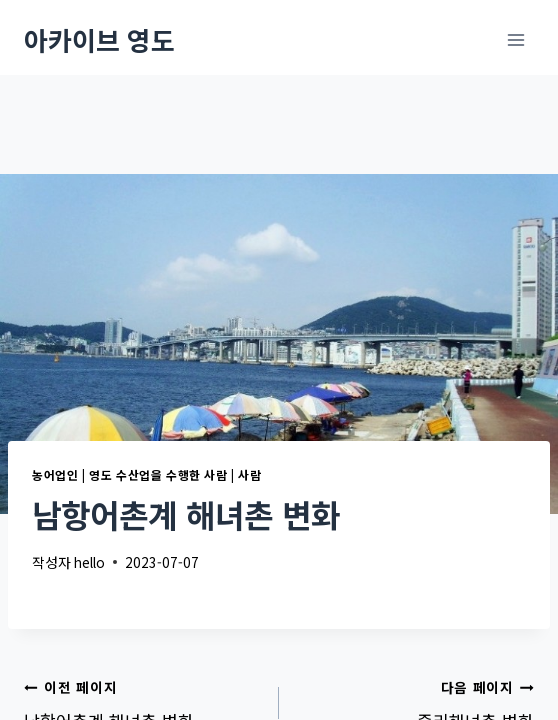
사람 (249, 474)
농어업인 (55, 474)
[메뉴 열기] (515, 39)
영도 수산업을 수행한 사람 (158, 474)
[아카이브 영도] (99, 39)
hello (89, 562)
